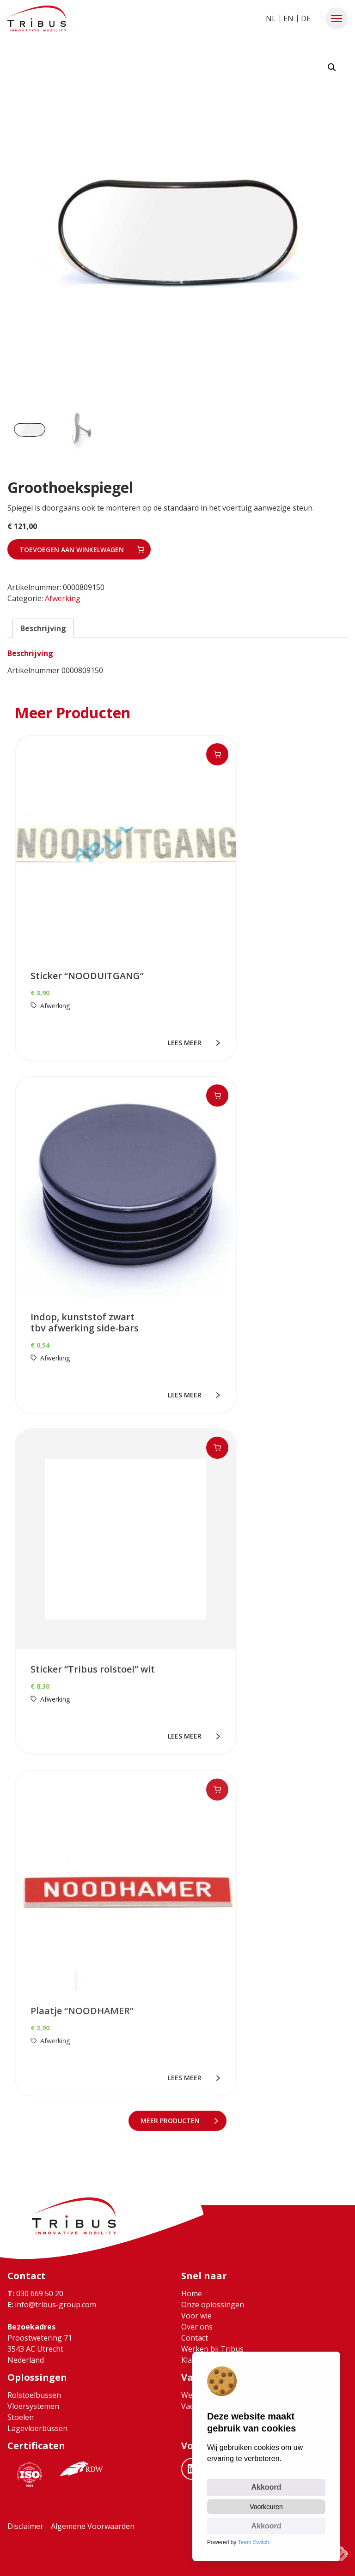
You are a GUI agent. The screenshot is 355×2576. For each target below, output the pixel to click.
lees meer (187, 1042)
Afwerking (62, 598)
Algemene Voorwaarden (93, 2526)
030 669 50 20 (35, 2293)
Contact (194, 2338)
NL (271, 18)
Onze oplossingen (212, 2304)
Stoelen (20, 2417)
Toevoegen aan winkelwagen (71, 549)
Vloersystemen (33, 2406)
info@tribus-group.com (51, 2304)
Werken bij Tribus (212, 2349)
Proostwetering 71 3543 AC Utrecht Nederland (39, 2349)
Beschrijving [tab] (43, 628)
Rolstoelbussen (34, 2395)
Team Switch (253, 2542)
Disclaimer (25, 2526)
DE (306, 18)
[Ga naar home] (36, 18)
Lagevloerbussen (37, 2428)
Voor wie (196, 2316)
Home (191, 2293)
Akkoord (266, 2487)
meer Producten (172, 2120)
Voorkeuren (266, 2506)
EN (288, 18)
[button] (336, 18)
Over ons (197, 2327)
